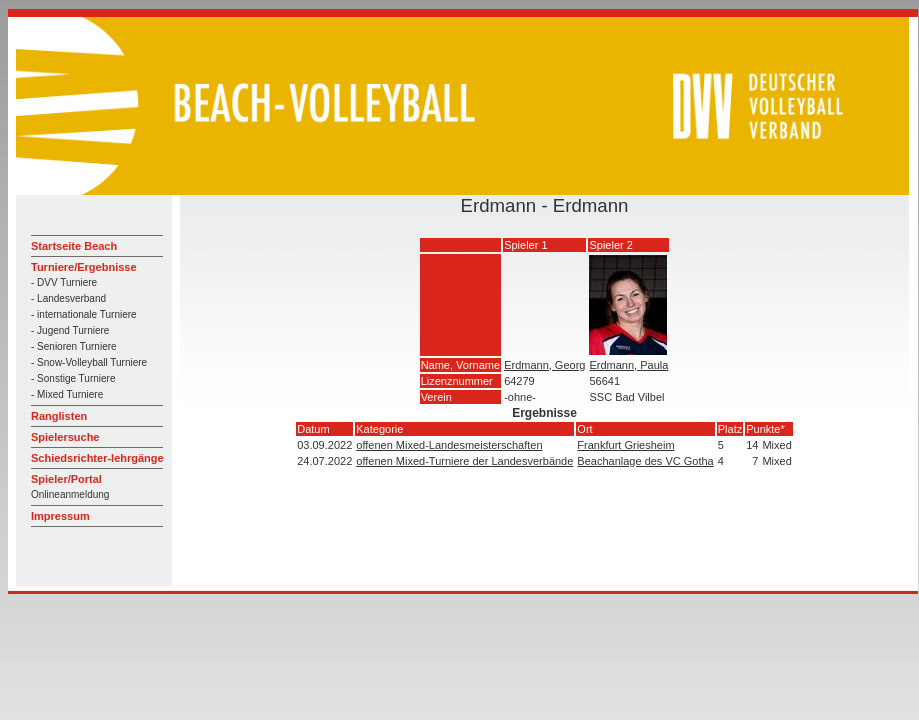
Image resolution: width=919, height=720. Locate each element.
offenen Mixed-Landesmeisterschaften (449, 445)
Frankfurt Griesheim (625, 445)
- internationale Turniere (84, 314)
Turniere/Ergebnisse (84, 267)
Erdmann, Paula (628, 365)
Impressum (60, 516)
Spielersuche (65, 437)
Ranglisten (59, 416)
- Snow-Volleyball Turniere (89, 362)
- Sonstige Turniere (73, 378)
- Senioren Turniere (74, 346)
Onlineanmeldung (70, 494)
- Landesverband (68, 298)
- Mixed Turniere (67, 394)
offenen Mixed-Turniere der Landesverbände (464, 461)
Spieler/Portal (66, 479)
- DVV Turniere (64, 282)
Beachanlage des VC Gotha (645, 461)
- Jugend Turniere (70, 330)
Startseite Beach (74, 246)
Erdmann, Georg (544, 365)
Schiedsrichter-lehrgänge (97, 458)
